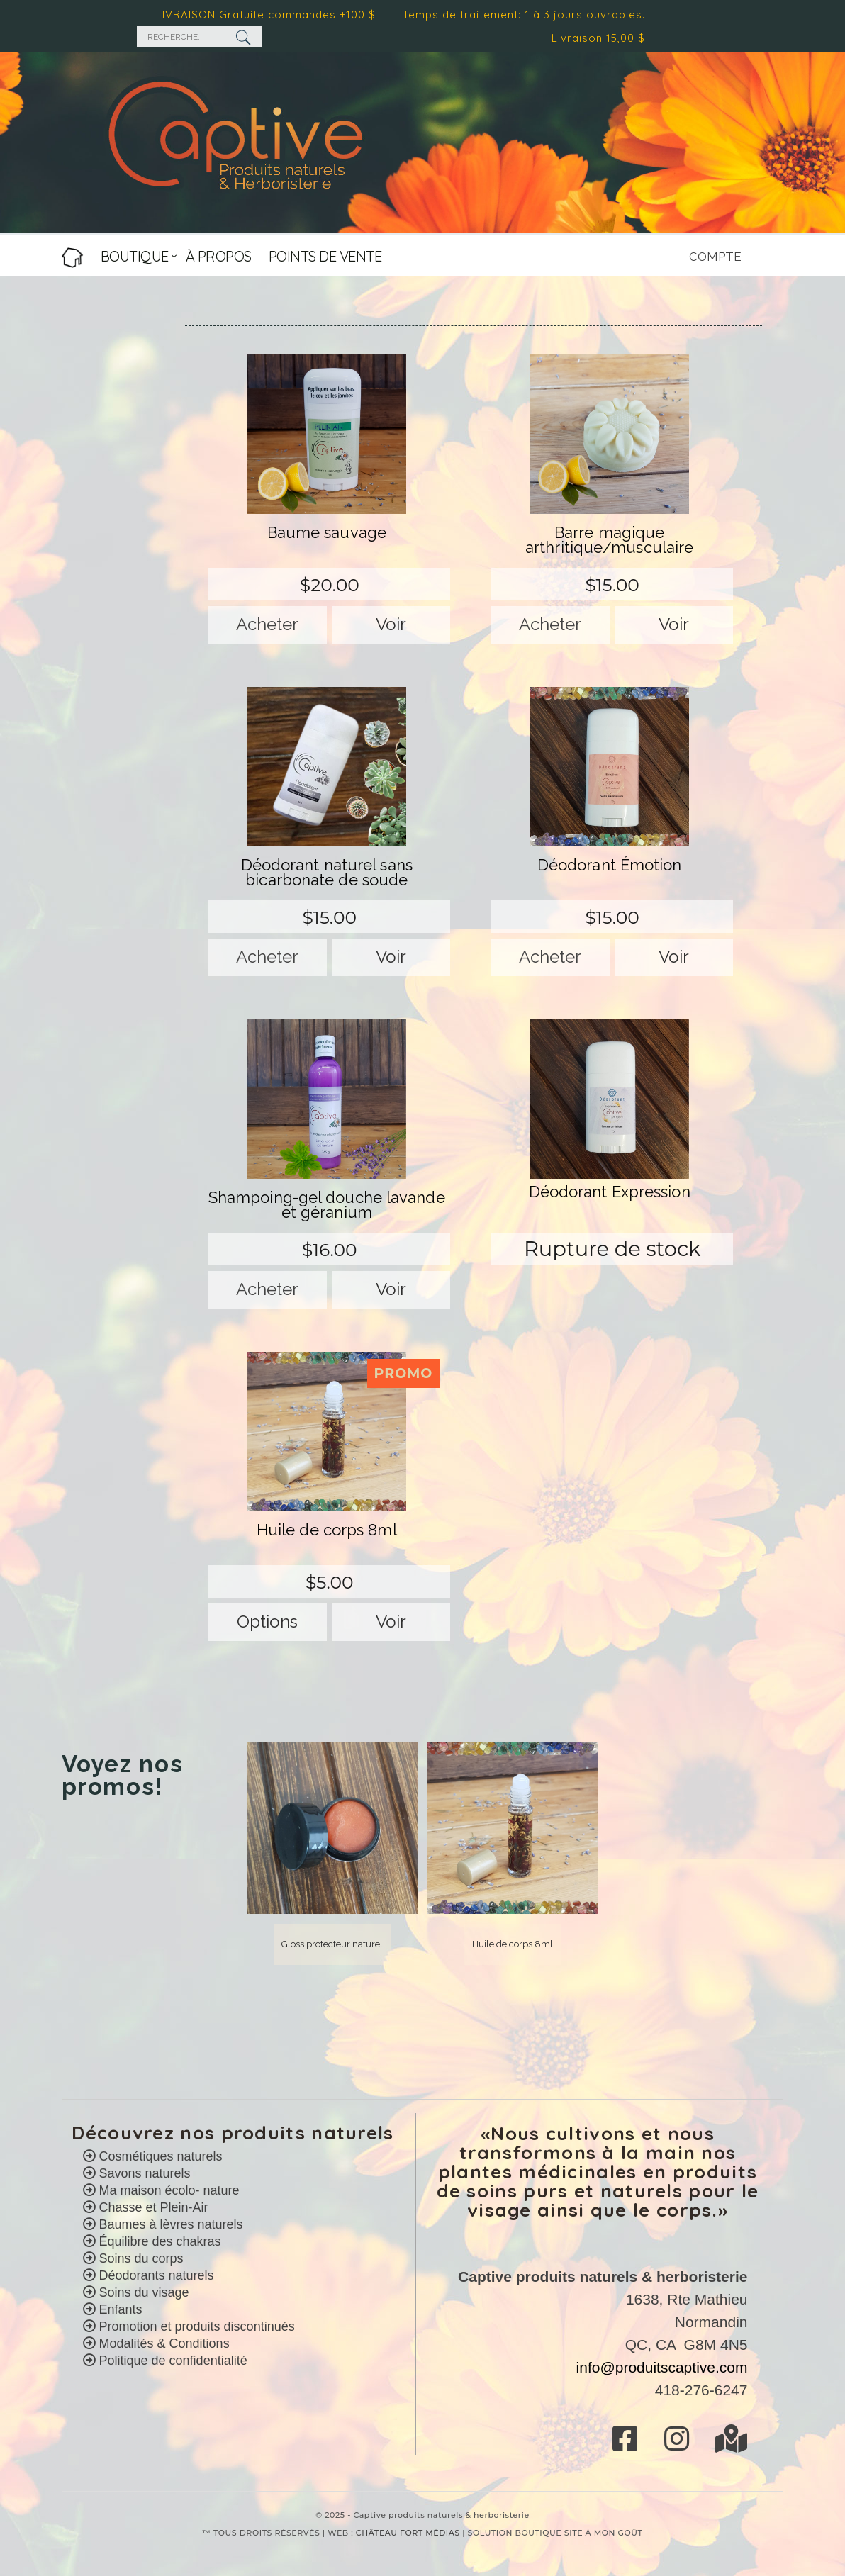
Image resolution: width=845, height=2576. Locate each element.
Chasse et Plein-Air (152, 2207)
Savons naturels (143, 2173)
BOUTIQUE (135, 256)
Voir (391, 624)
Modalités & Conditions (164, 2343)
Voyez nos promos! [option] (123, 1775)
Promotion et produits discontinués (195, 2326)
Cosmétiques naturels (159, 2156)
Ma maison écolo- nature (168, 2190)
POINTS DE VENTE (325, 256)
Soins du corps (140, 2258)
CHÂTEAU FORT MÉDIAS (408, 2533)
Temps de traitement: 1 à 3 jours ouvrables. (529, 14)
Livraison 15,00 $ (603, 38)
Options (267, 1621)
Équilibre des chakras (158, 2241)
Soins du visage (142, 2292)
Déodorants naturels (155, 2275)
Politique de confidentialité (173, 2360)
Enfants (119, 2309)
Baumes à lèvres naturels (169, 2224)
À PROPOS (219, 256)
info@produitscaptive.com (662, 2367)
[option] (332, 1854)
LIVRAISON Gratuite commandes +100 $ (271, 14)
